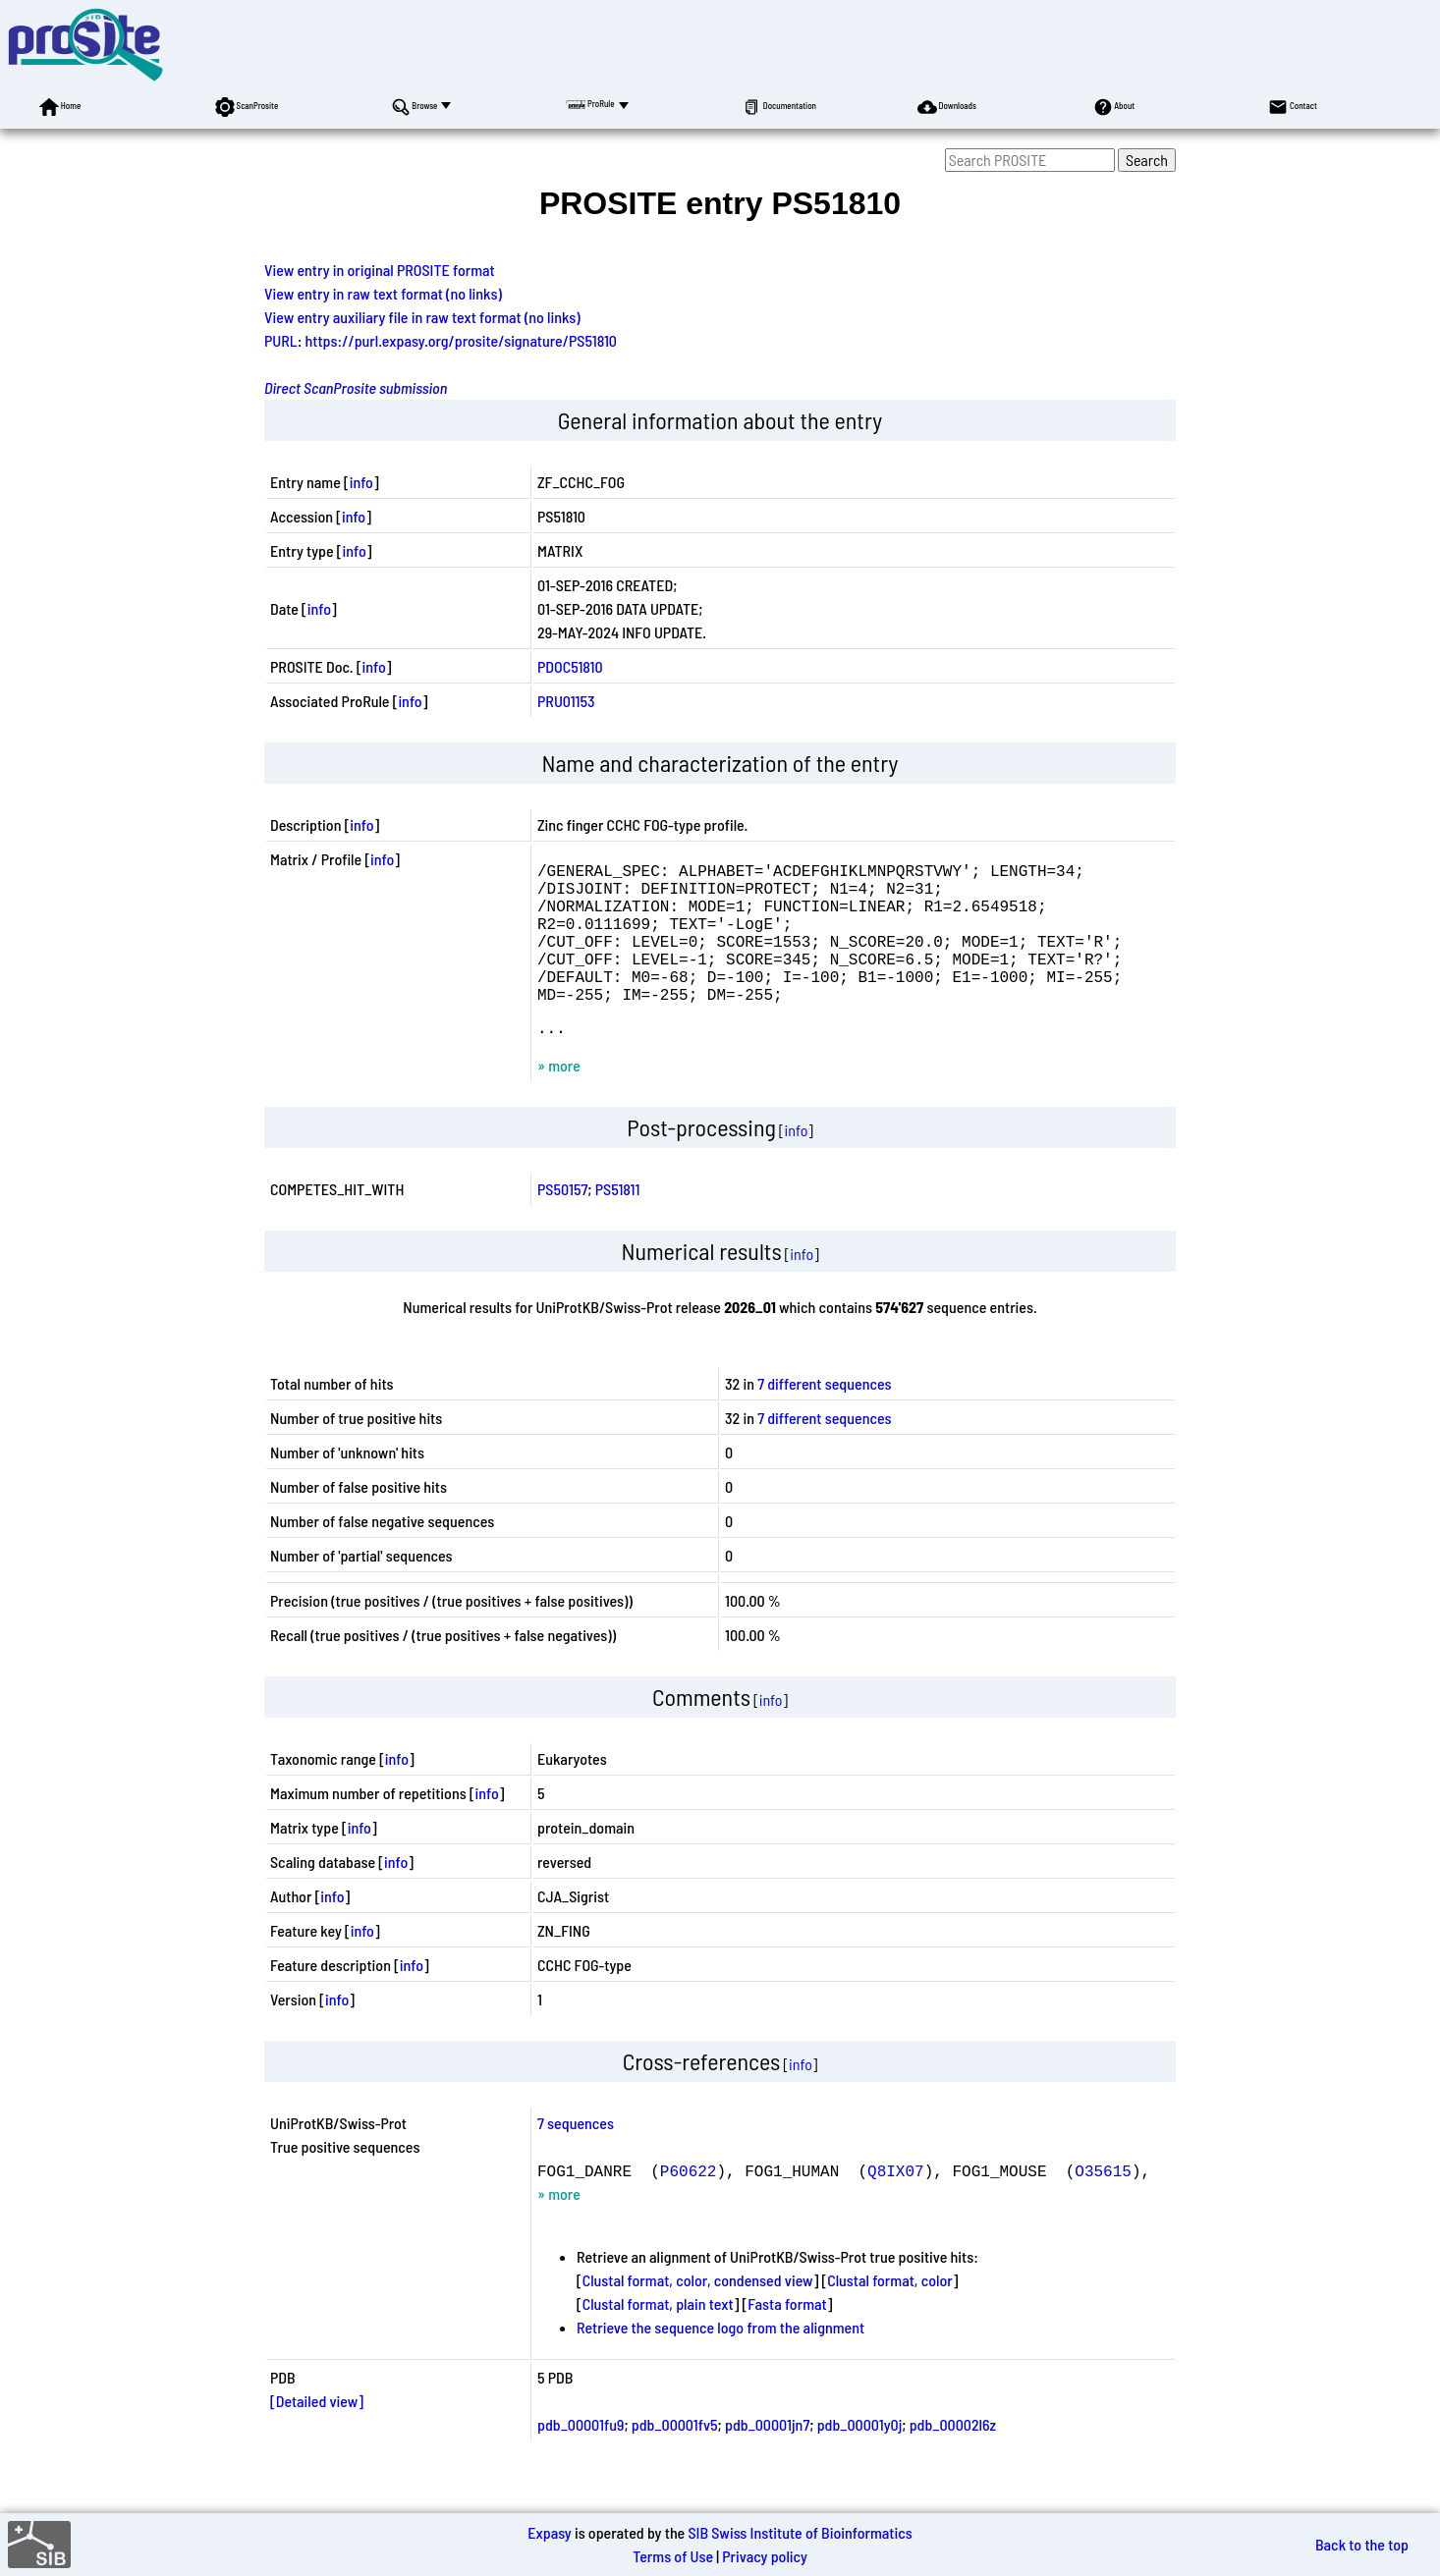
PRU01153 (566, 700)
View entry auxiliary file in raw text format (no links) (422, 316)
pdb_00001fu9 (580, 2459)
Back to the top (1362, 2544)
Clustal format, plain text (658, 2338)
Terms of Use (673, 2556)
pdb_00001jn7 (767, 2459)
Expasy (549, 2532)
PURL (281, 340)
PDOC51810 (570, 666)
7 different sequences (824, 1418)
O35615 (1103, 2206)
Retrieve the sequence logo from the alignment (720, 2362)
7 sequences (575, 2158)
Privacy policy (764, 2556)
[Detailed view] (316, 2436)
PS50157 (562, 1224)
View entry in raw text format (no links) (383, 293)
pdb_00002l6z (953, 2459)
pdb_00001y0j (860, 2459)
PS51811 (617, 1224)
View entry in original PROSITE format (379, 269)
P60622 (688, 2206)
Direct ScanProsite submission (355, 387)
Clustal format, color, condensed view (697, 2315)
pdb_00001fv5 (675, 2459)
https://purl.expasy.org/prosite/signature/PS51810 (461, 340)
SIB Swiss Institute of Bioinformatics (800, 2532)
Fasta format (787, 2338)
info (361, 481)
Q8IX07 (895, 2206)
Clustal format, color (890, 2315)
